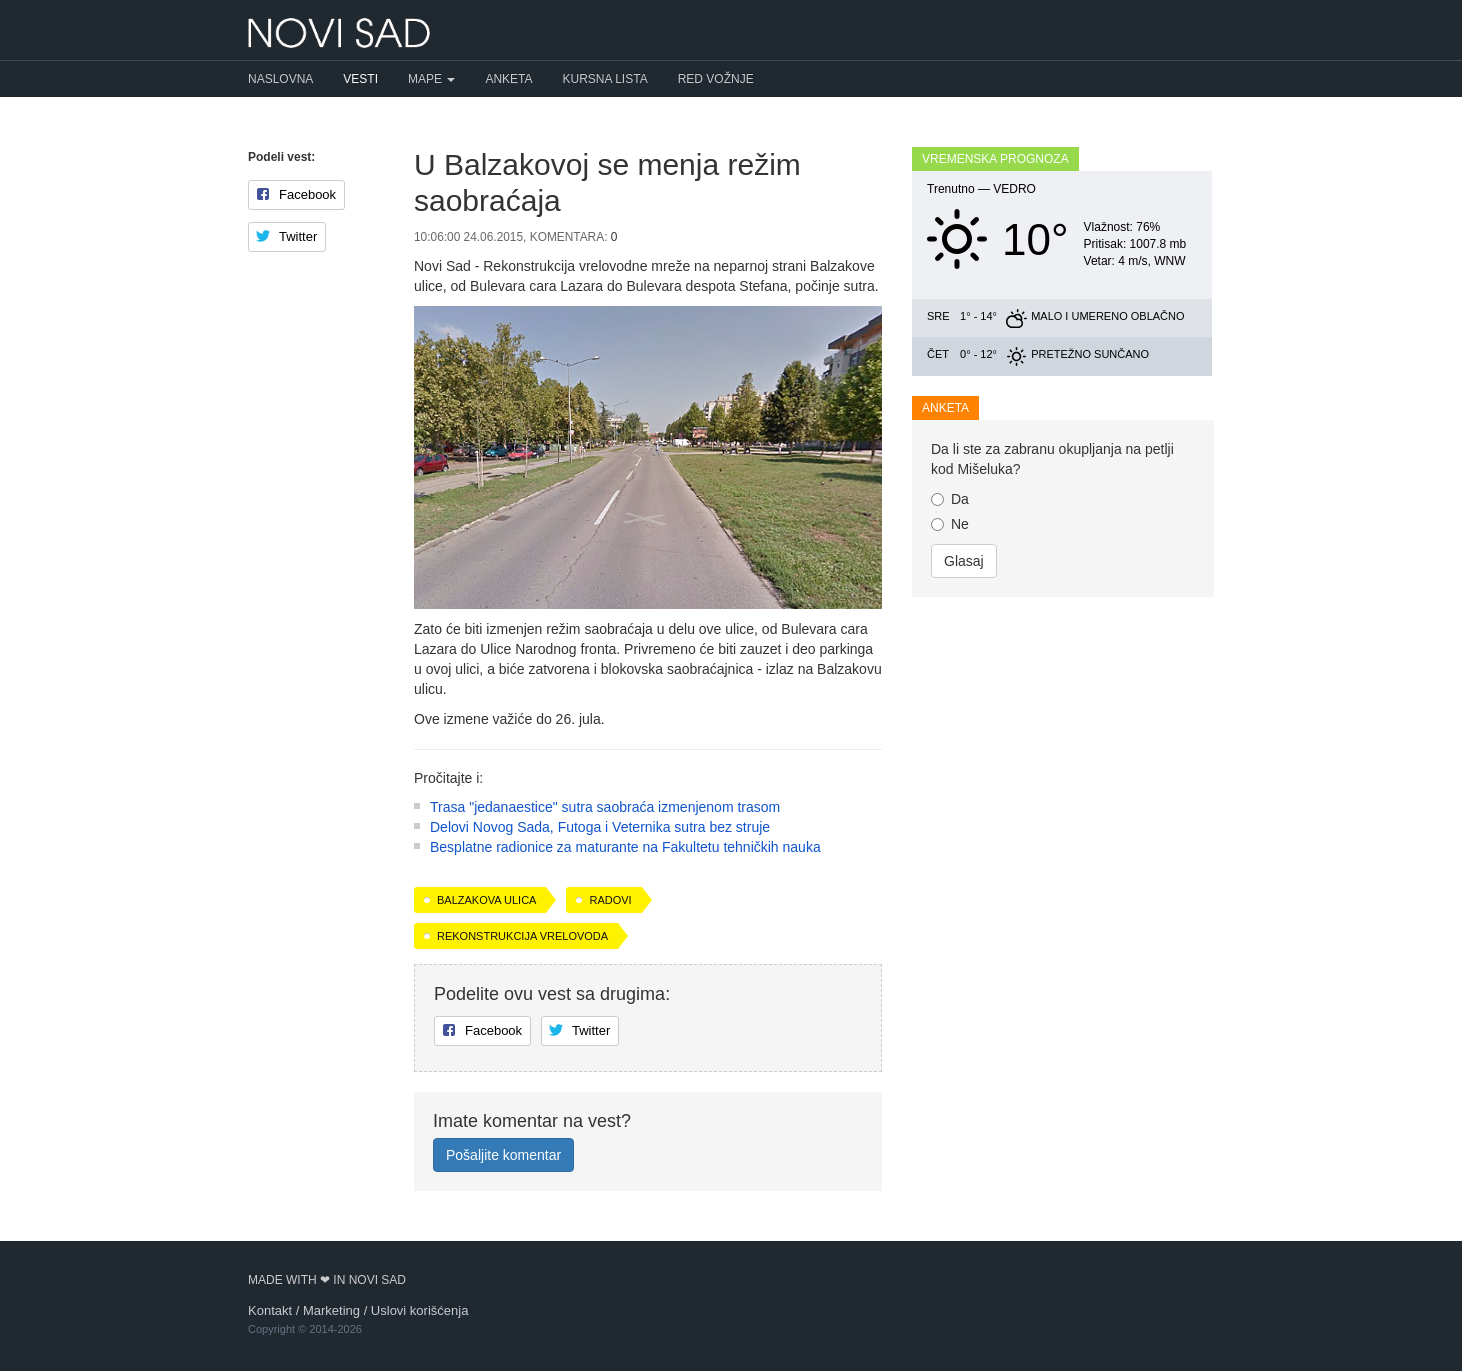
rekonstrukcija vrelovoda (522, 936)
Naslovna (280, 79)
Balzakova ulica (486, 900)
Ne (950, 524)
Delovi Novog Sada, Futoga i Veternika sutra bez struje (600, 827)
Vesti (360, 79)
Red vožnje (716, 79)
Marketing (331, 1310)
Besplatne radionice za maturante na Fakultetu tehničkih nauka (625, 847)
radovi (610, 900)
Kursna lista (605, 79)
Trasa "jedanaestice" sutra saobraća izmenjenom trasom (605, 807)
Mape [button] (431, 79)
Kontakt (270, 1310)
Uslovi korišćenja (420, 1310)
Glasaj (964, 561)
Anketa (508, 79)
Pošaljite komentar (503, 1155)
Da (950, 499)
